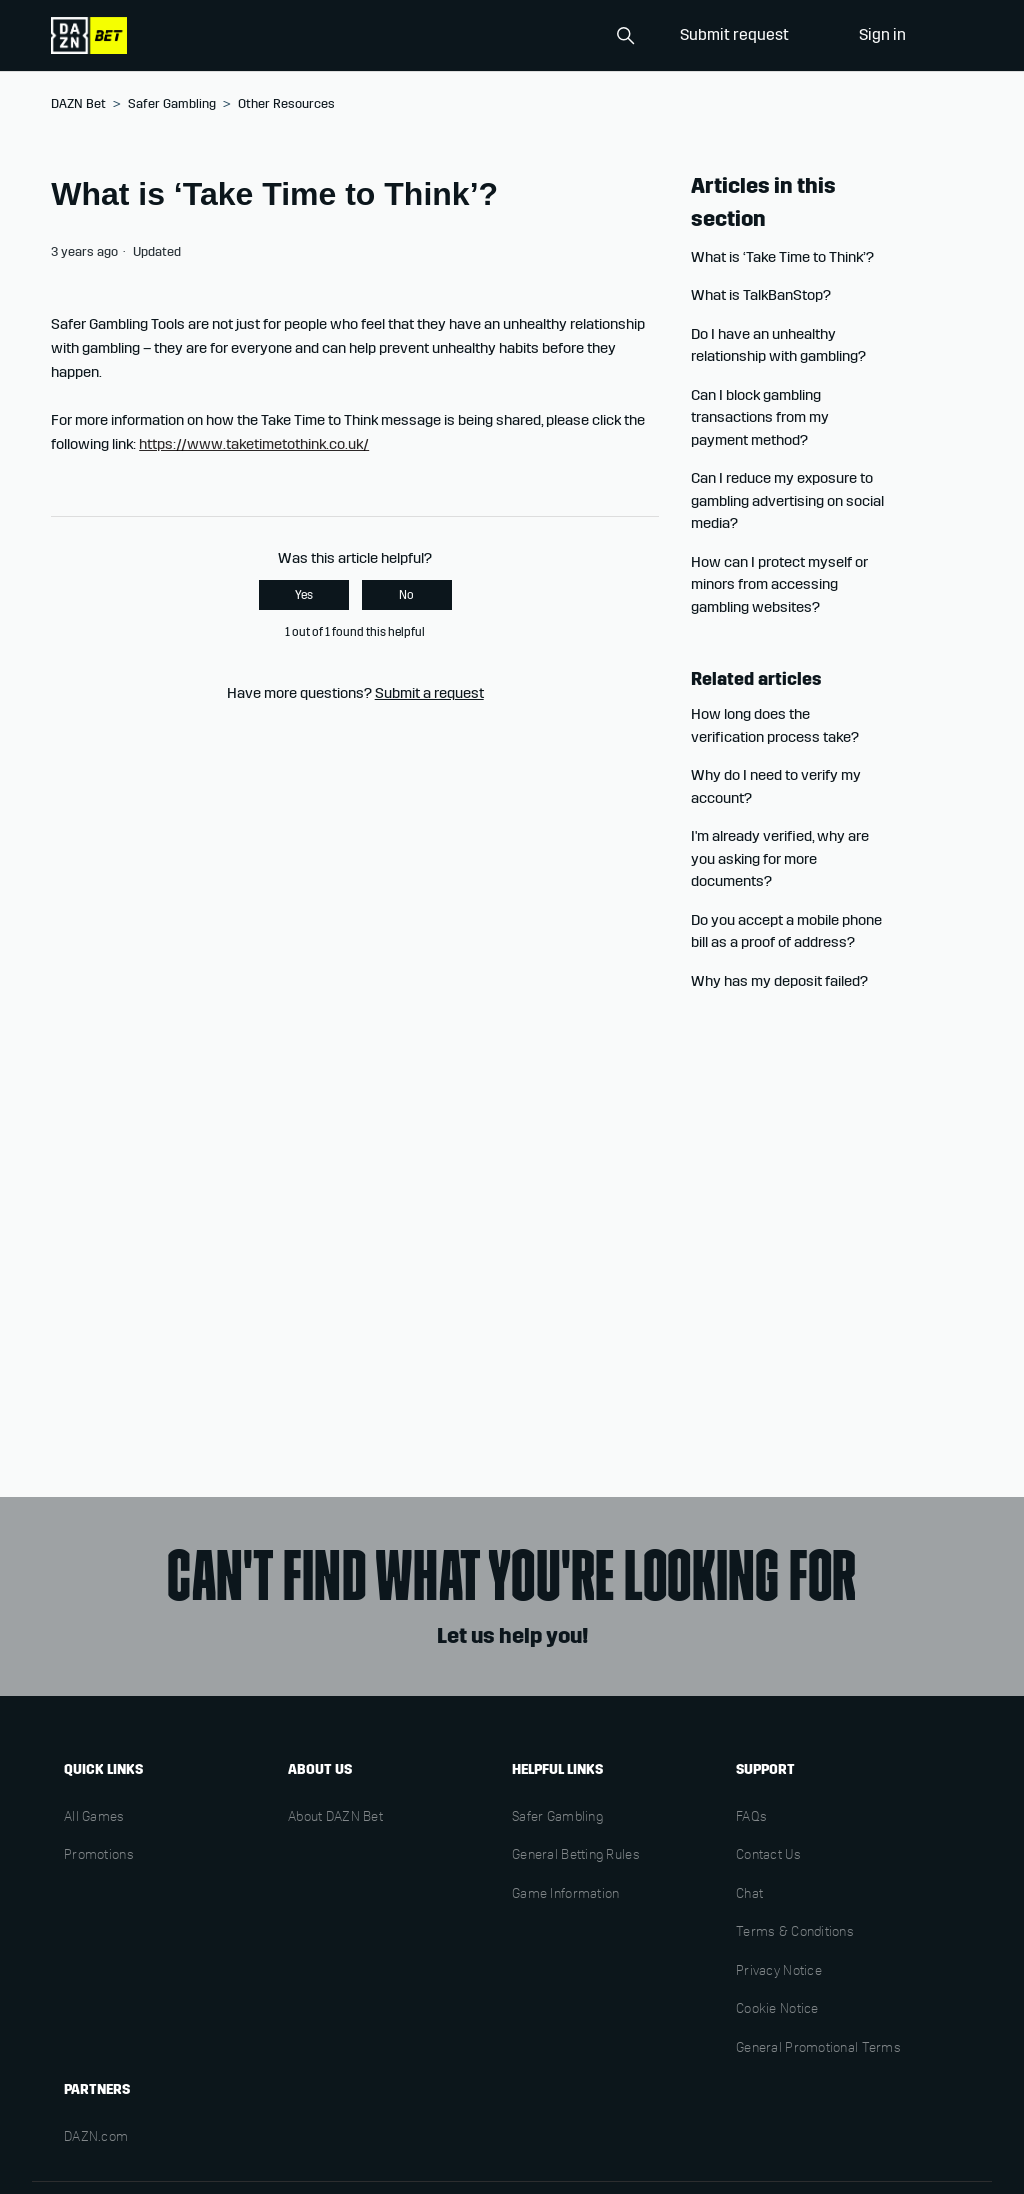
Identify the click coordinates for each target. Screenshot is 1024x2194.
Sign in (882, 34)
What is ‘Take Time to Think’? (782, 257)
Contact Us (768, 1856)
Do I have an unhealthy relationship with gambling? (778, 345)
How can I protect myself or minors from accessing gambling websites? (779, 584)
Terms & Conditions (795, 1933)
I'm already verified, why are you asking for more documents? (780, 858)
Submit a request (429, 693)
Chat (749, 1895)
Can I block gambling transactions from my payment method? (760, 417)
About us (320, 1769)
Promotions (99, 1856)
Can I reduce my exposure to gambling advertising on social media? (787, 500)
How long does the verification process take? (775, 725)
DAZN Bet (78, 104)
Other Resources (286, 104)
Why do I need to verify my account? (776, 786)
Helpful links (557, 1769)
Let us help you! (512, 1636)
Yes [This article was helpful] (304, 595)
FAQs (751, 1818)
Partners (97, 2089)
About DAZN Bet (335, 1818)
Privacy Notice (779, 1972)
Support (765, 1769)
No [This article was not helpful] (406, 595)
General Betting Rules (576, 1856)
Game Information (565, 1895)
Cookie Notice (777, 2010)
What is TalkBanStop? (761, 295)
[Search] (543, 36)
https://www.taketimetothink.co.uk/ (254, 444)
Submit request (734, 34)
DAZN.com (96, 2138)
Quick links (103, 1769)
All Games (94, 1818)
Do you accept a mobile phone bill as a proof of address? (786, 931)
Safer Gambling (172, 104)
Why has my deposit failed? (779, 981)
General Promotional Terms (818, 2049)
